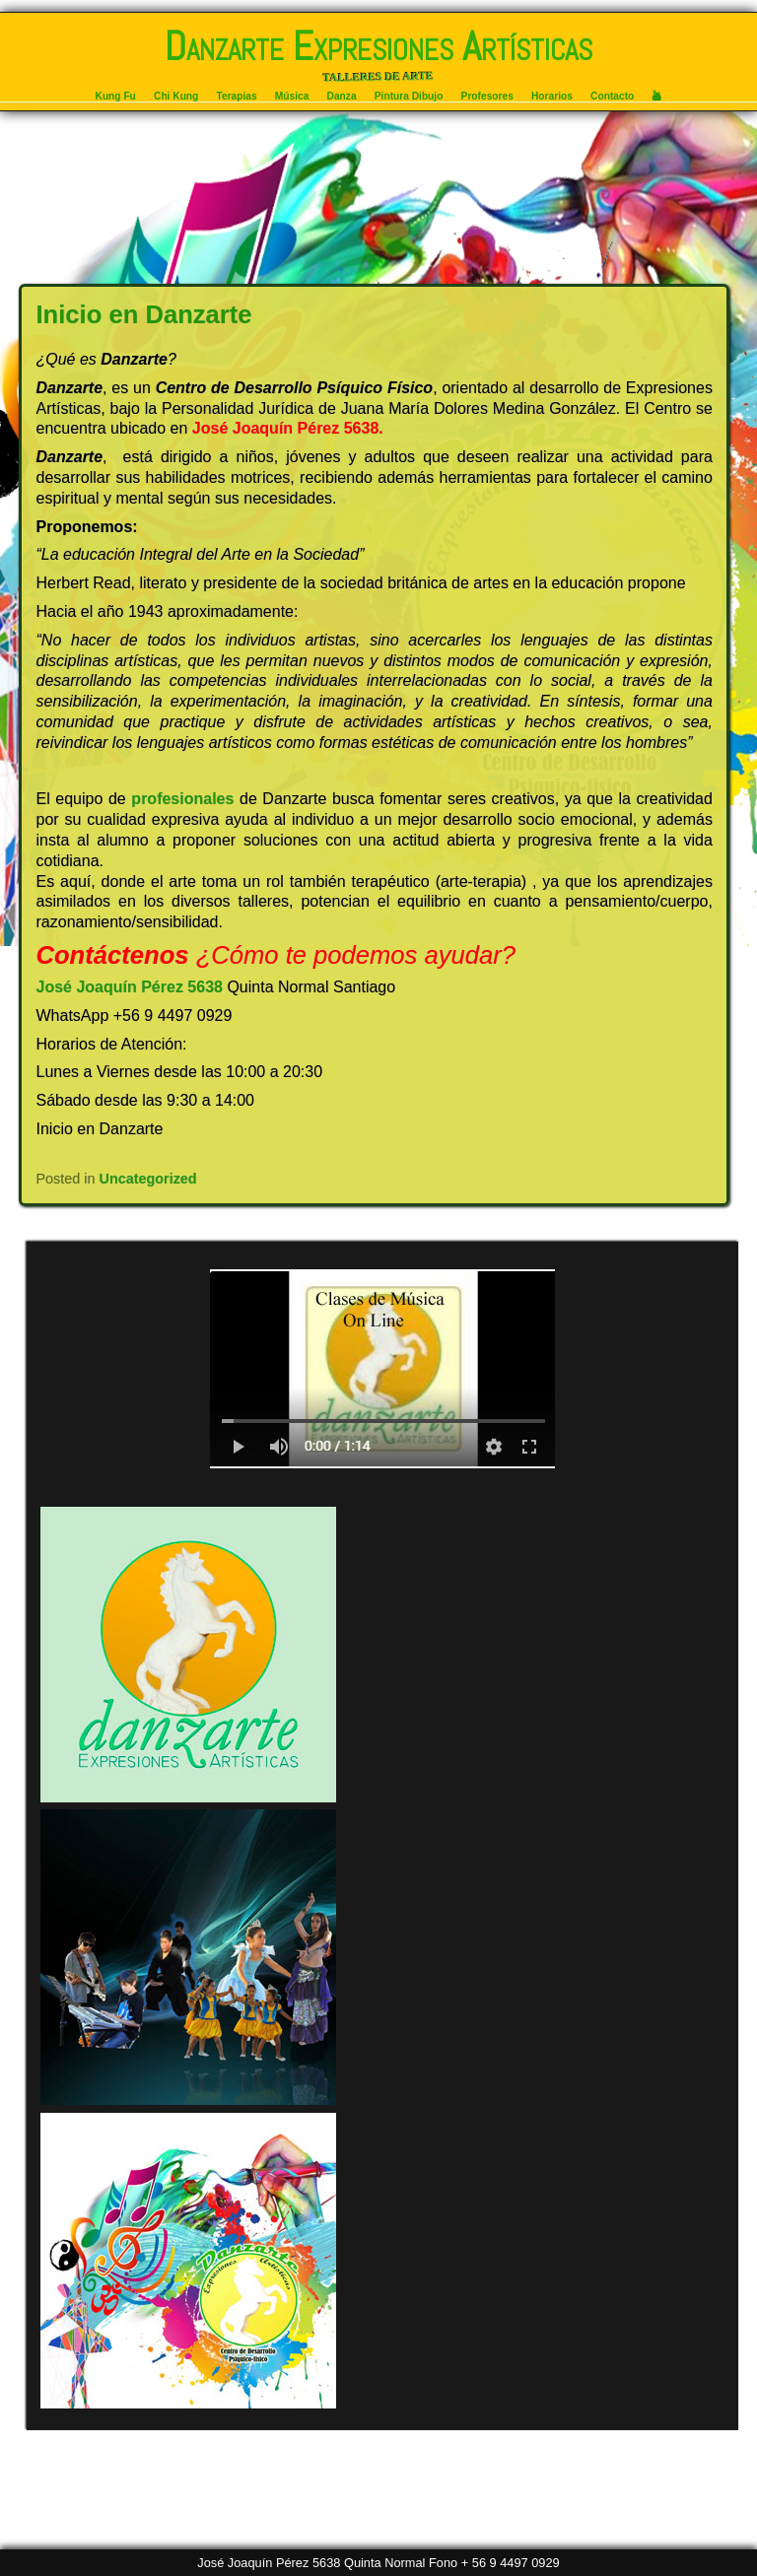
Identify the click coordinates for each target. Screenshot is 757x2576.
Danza (342, 96)
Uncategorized (148, 1178)
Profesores (487, 96)
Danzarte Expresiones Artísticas (378, 46)
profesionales (182, 798)
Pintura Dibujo (409, 96)
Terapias (237, 96)
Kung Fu (116, 96)
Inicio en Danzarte (144, 314)
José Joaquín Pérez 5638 (129, 987)
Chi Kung (176, 96)
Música (292, 96)
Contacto (612, 96)
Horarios (552, 96)
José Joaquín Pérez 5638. (287, 428)
